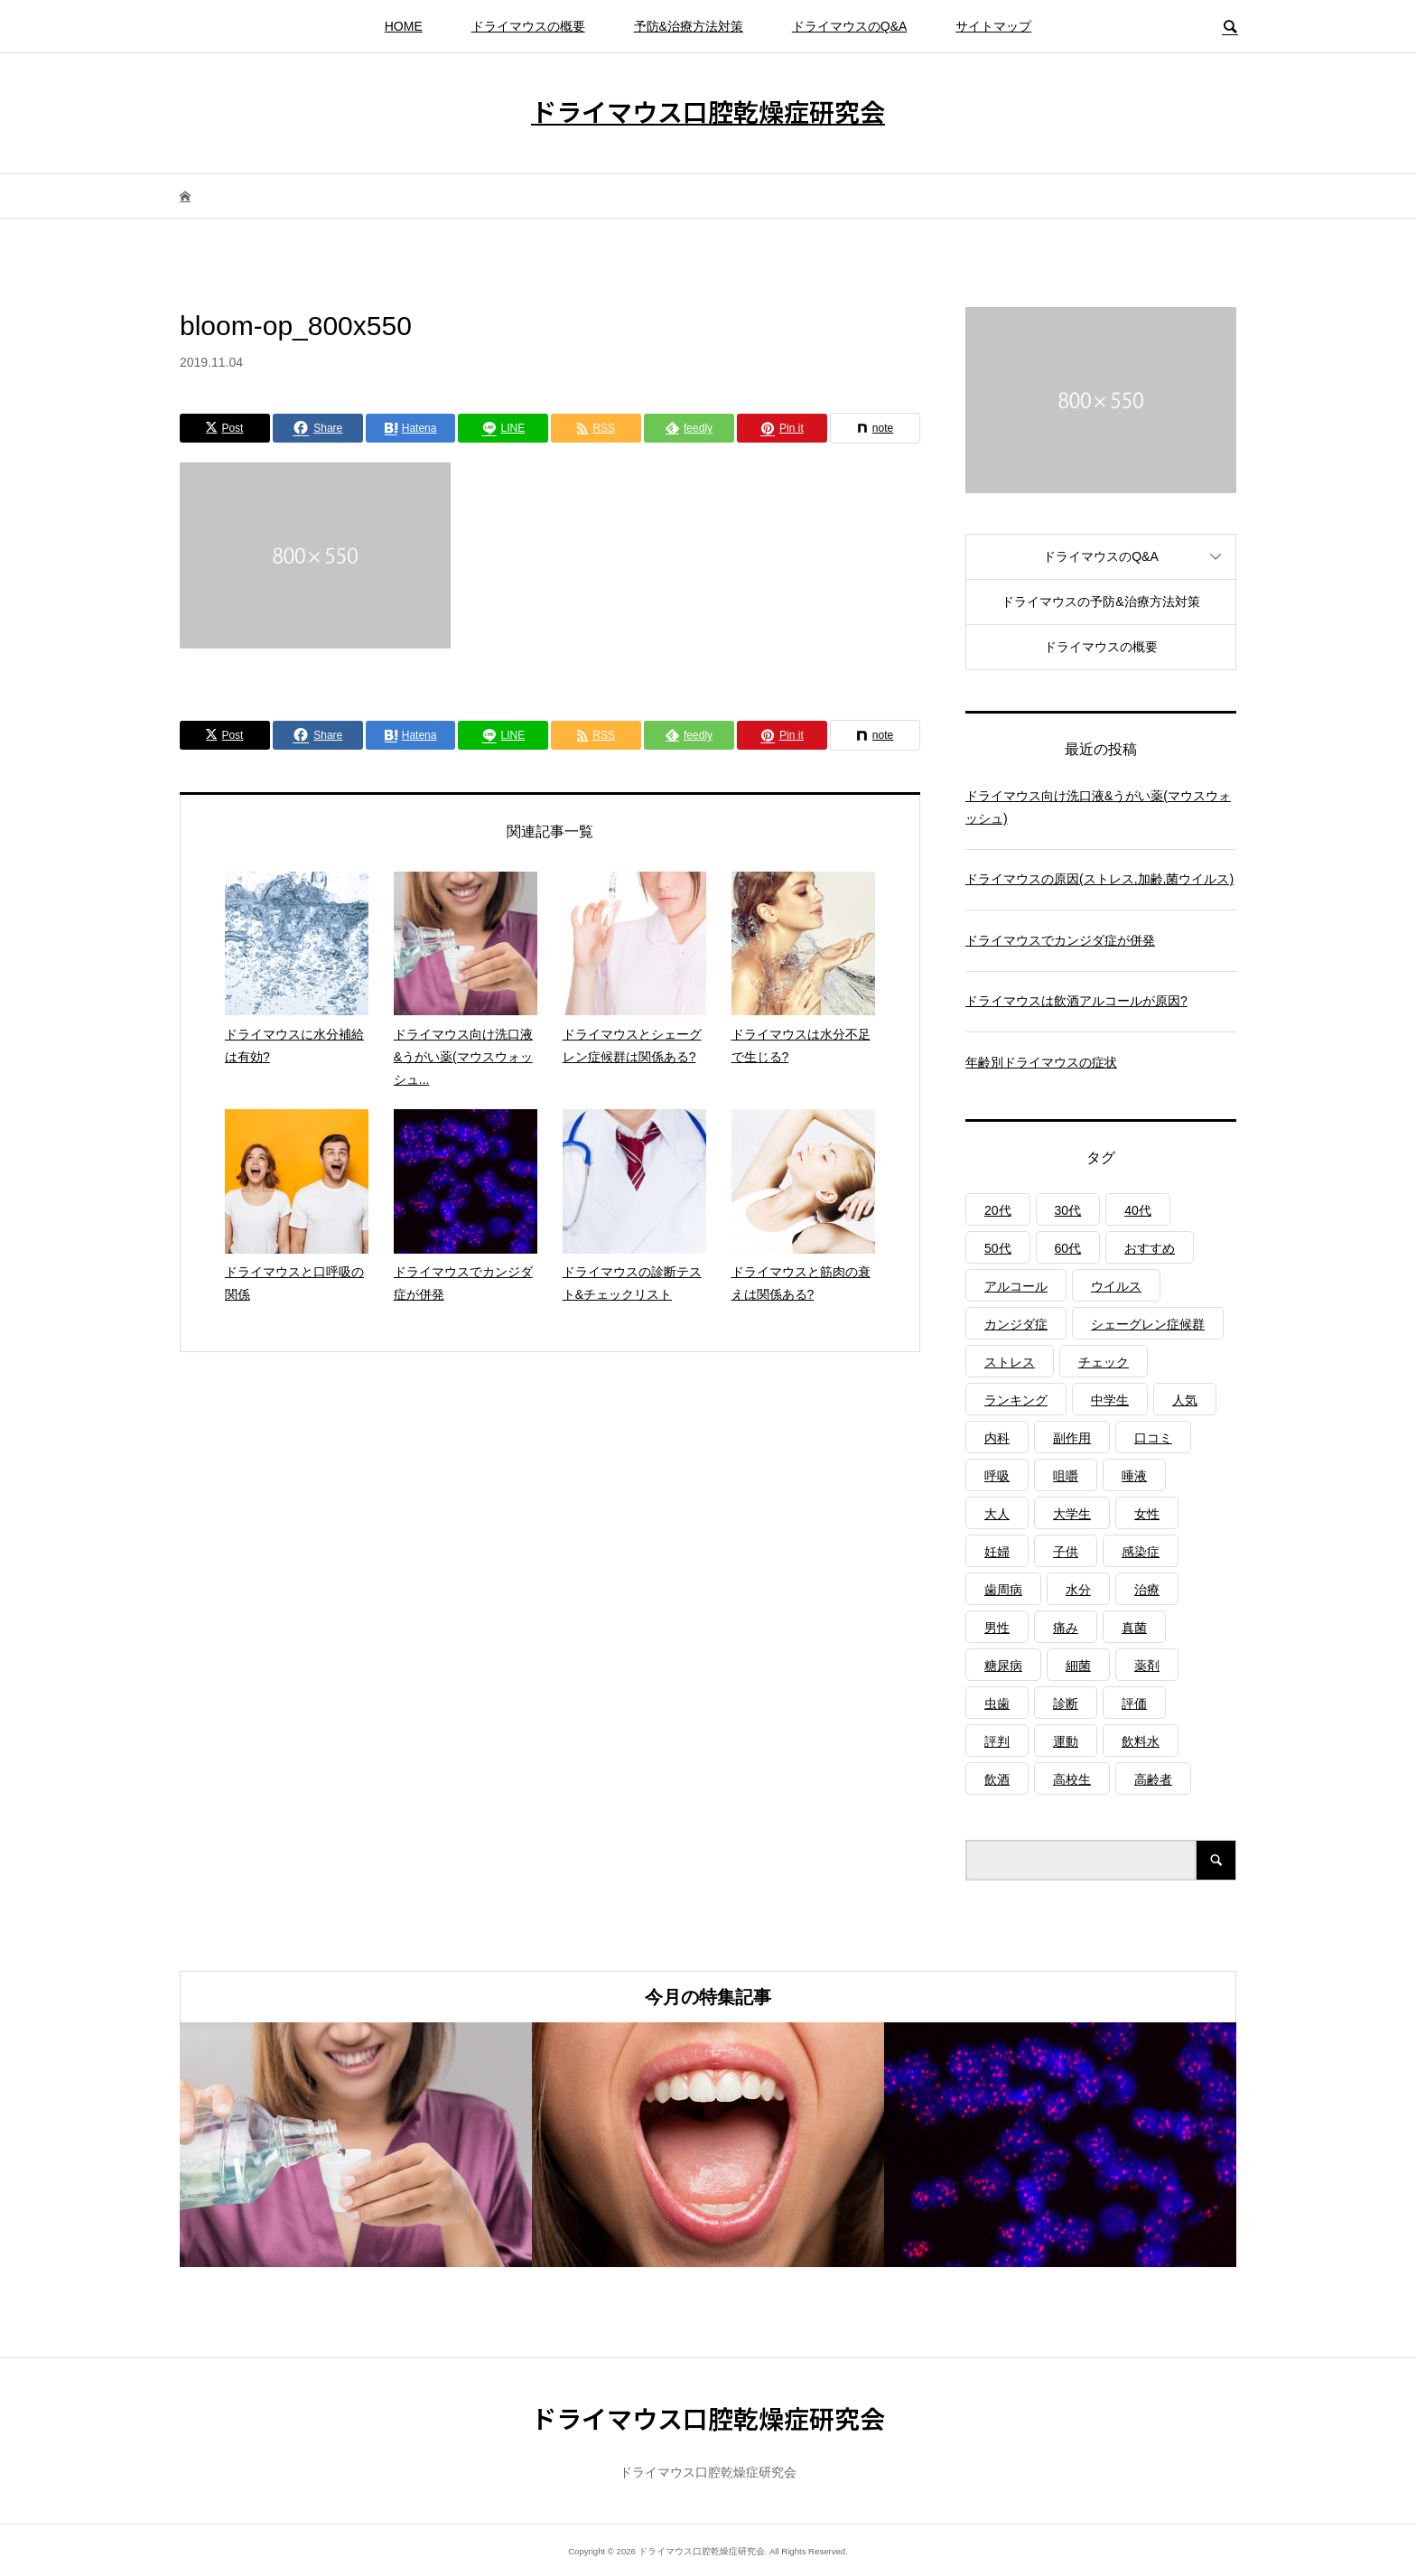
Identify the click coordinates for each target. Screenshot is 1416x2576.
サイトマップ (993, 26)
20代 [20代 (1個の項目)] (997, 1210)
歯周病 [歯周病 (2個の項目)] (1003, 1589)
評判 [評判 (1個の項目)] (997, 1741)
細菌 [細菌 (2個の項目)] (1078, 1665)
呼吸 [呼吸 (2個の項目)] (997, 1476)
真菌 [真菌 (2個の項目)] (1134, 1627)
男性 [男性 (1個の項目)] (997, 1627)
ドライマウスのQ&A (850, 26)
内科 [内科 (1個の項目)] (997, 1438)
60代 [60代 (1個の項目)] (1068, 1248)
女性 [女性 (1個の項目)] (1147, 1514)
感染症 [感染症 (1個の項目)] (1141, 1552)
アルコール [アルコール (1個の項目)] (1016, 1286)
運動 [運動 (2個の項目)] (1065, 1741)
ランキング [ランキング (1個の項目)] (1016, 1400)
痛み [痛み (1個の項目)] (1065, 1627)
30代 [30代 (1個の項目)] (1068, 1210)
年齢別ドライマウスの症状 (1041, 1062)
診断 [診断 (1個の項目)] (1065, 1703)
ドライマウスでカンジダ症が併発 (1060, 940)
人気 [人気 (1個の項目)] (1184, 1400)
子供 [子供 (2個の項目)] (1065, 1552)
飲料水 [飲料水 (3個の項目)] (1141, 1741)
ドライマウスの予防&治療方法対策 (1100, 601)
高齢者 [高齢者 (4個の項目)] (1153, 1779)
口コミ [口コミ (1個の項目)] (1153, 1438)
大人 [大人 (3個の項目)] (997, 1514)
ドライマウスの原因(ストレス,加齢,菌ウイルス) (1099, 879)
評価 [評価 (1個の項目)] (1134, 1703)
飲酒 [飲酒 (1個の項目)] (997, 1779)
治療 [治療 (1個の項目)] (1147, 1589)
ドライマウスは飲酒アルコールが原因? (1076, 1001)
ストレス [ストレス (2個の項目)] (1009, 1362)
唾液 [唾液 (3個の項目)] (1134, 1476)
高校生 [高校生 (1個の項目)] (1072, 1779)
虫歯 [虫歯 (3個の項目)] (997, 1703)
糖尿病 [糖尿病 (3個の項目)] (1003, 1665)
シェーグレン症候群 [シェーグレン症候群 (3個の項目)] (1148, 1324)
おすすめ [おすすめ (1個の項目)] (1149, 1248)
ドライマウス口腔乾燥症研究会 (708, 111)
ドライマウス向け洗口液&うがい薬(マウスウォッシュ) (1098, 807)
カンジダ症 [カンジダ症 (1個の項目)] (1016, 1324)
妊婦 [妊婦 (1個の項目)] (997, 1552)
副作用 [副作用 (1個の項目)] (1072, 1438)
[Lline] (503, 428)
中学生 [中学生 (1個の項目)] (1110, 1400)
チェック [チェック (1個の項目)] (1103, 1362)
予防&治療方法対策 (688, 26)
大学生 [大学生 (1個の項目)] (1072, 1514)
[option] (356, 2144)
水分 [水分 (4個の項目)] (1078, 1589)
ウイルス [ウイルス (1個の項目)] (1116, 1286)
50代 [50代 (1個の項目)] (997, 1248)
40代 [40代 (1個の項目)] (1137, 1210)
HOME (404, 26)
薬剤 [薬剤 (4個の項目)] (1147, 1665)
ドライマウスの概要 (528, 26)
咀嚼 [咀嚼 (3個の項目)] (1065, 1476)
